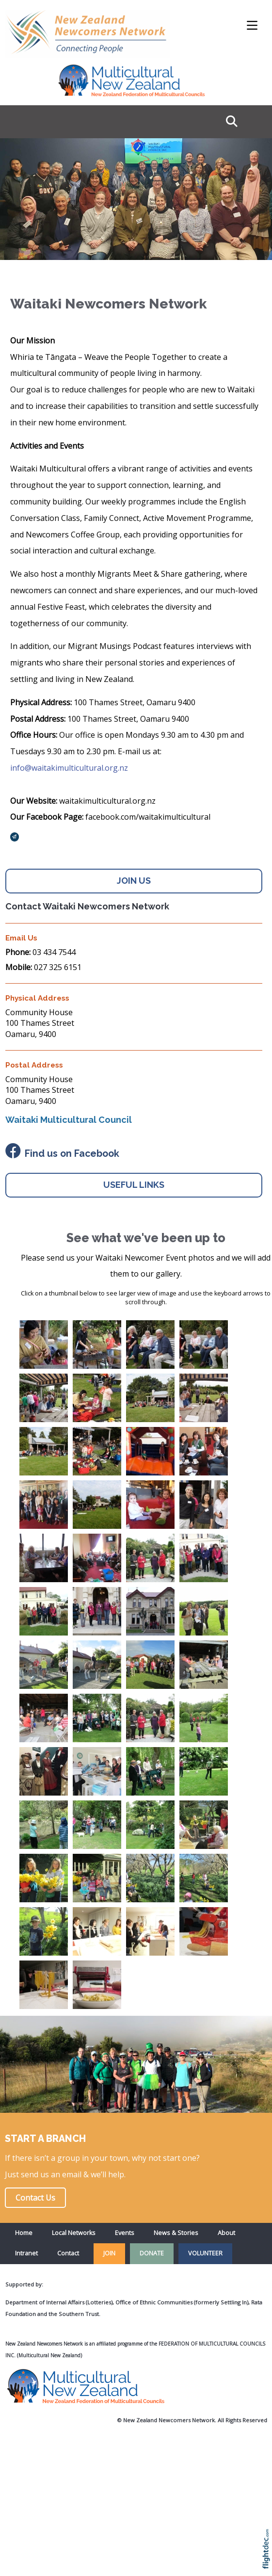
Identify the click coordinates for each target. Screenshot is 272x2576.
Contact (68, 2253)
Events (124, 2233)
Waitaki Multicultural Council (68, 1120)
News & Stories (176, 2233)
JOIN (109, 2253)
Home (23, 2233)
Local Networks (74, 2233)
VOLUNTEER (205, 2253)
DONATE (152, 2253)
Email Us (21, 938)
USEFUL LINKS (133, 1185)
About (226, 2233)
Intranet (26, 2253)
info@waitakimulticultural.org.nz (69, 767)
